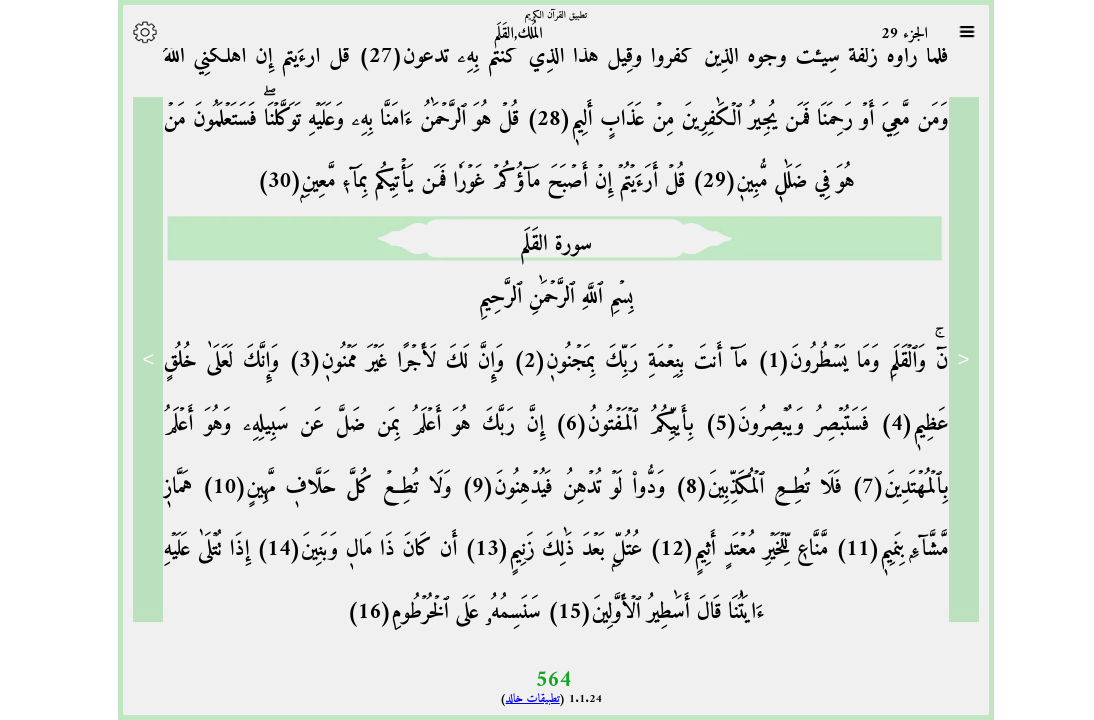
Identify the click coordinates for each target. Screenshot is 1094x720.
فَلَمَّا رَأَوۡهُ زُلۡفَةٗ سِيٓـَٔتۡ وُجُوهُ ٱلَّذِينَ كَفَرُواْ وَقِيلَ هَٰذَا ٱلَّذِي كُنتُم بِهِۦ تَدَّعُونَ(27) (640, 56)
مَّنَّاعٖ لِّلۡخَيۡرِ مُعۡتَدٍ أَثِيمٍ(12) (726, 549)
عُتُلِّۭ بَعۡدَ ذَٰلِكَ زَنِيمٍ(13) (541, 549)
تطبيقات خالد (524, 699)
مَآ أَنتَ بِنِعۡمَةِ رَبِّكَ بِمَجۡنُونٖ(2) (617, 361)
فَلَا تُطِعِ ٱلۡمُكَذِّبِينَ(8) (744, 487)
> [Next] (140, 359)
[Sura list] (958, 32)
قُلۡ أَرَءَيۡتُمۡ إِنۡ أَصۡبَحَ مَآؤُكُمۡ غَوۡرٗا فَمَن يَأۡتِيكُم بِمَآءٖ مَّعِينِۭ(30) (462, 181)
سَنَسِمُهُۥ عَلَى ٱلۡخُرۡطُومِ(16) (435, 612)
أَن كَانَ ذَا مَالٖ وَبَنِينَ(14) (345, 549)
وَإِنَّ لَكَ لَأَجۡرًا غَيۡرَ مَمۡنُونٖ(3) (382, 361)
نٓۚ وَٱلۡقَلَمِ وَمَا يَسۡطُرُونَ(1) (839, 361)
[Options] (136, 32)
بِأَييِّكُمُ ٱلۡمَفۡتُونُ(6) (610, 424)
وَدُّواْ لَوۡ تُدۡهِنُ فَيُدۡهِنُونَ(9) (550, 487)
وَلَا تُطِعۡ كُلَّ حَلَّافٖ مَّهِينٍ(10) (312, 487)
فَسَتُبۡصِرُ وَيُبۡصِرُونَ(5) (773, 424)
